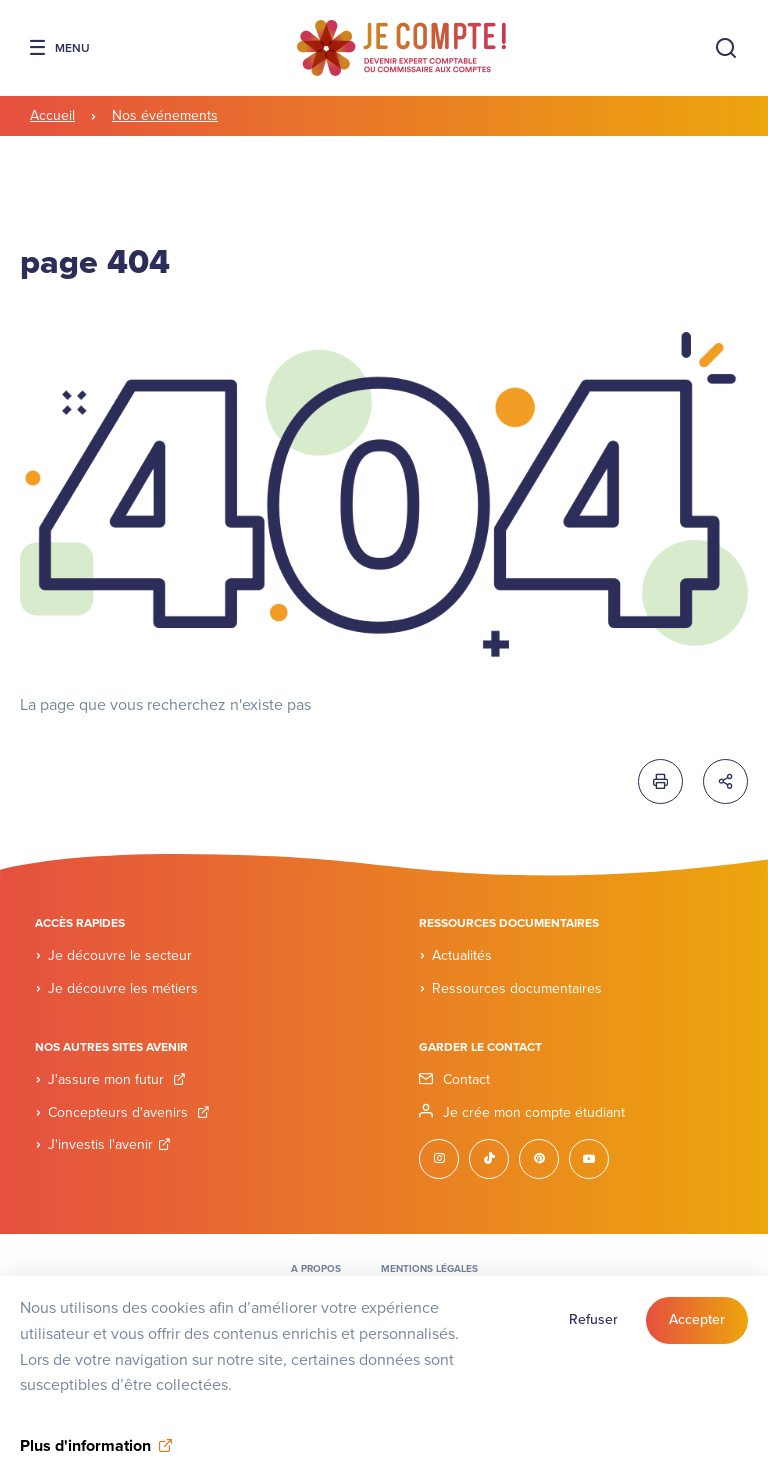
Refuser (593, 1326)
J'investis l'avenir (109, 1144)
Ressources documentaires (517, 988)
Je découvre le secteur (120, 955)
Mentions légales (429, 1269)
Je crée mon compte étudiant (534, 1112)
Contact (466, 1079)
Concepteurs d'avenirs (129, 1112)
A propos (316, 1269)
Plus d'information (85, 1453)
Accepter (697, 1326)
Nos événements (165, 115)
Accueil (52, 115)
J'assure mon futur (117, 1079)
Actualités (462, 955)
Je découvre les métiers (123, 988)
